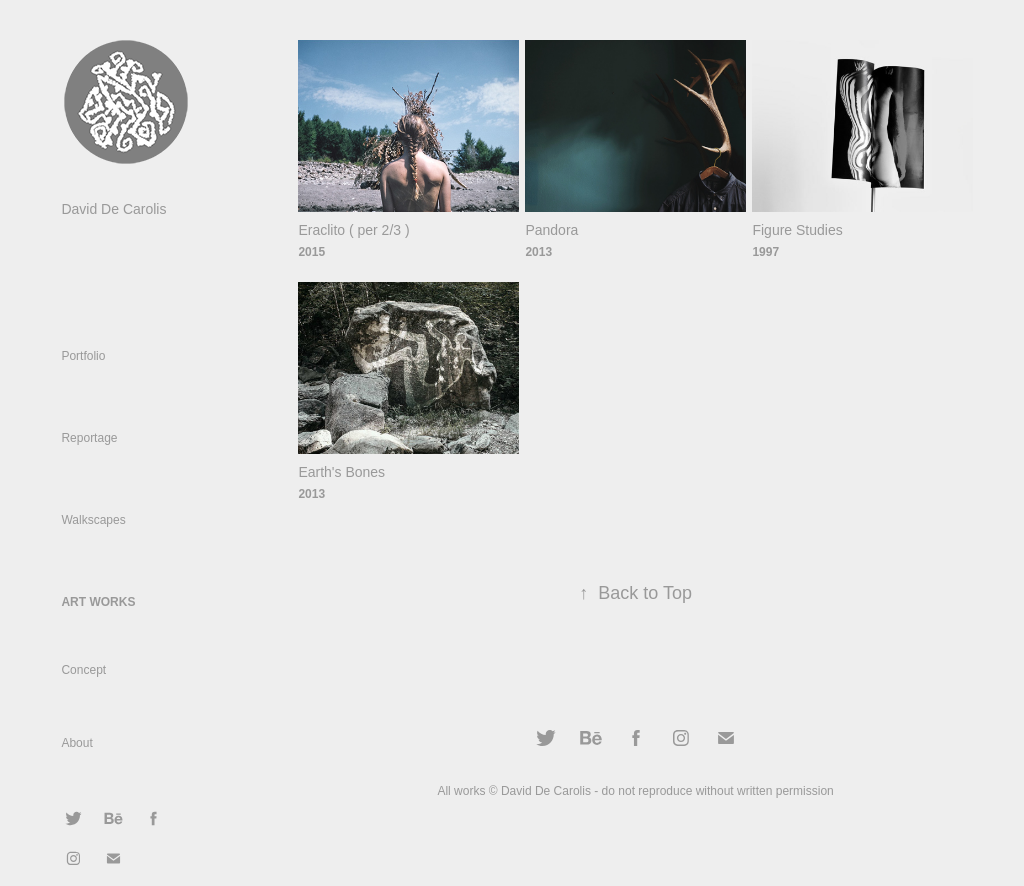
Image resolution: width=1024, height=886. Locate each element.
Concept (83, 670)
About (76, 743)
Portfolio (83, 356)
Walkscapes (93, 520)
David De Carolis (113, 209)
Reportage (89, 438)
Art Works (98, 602)
